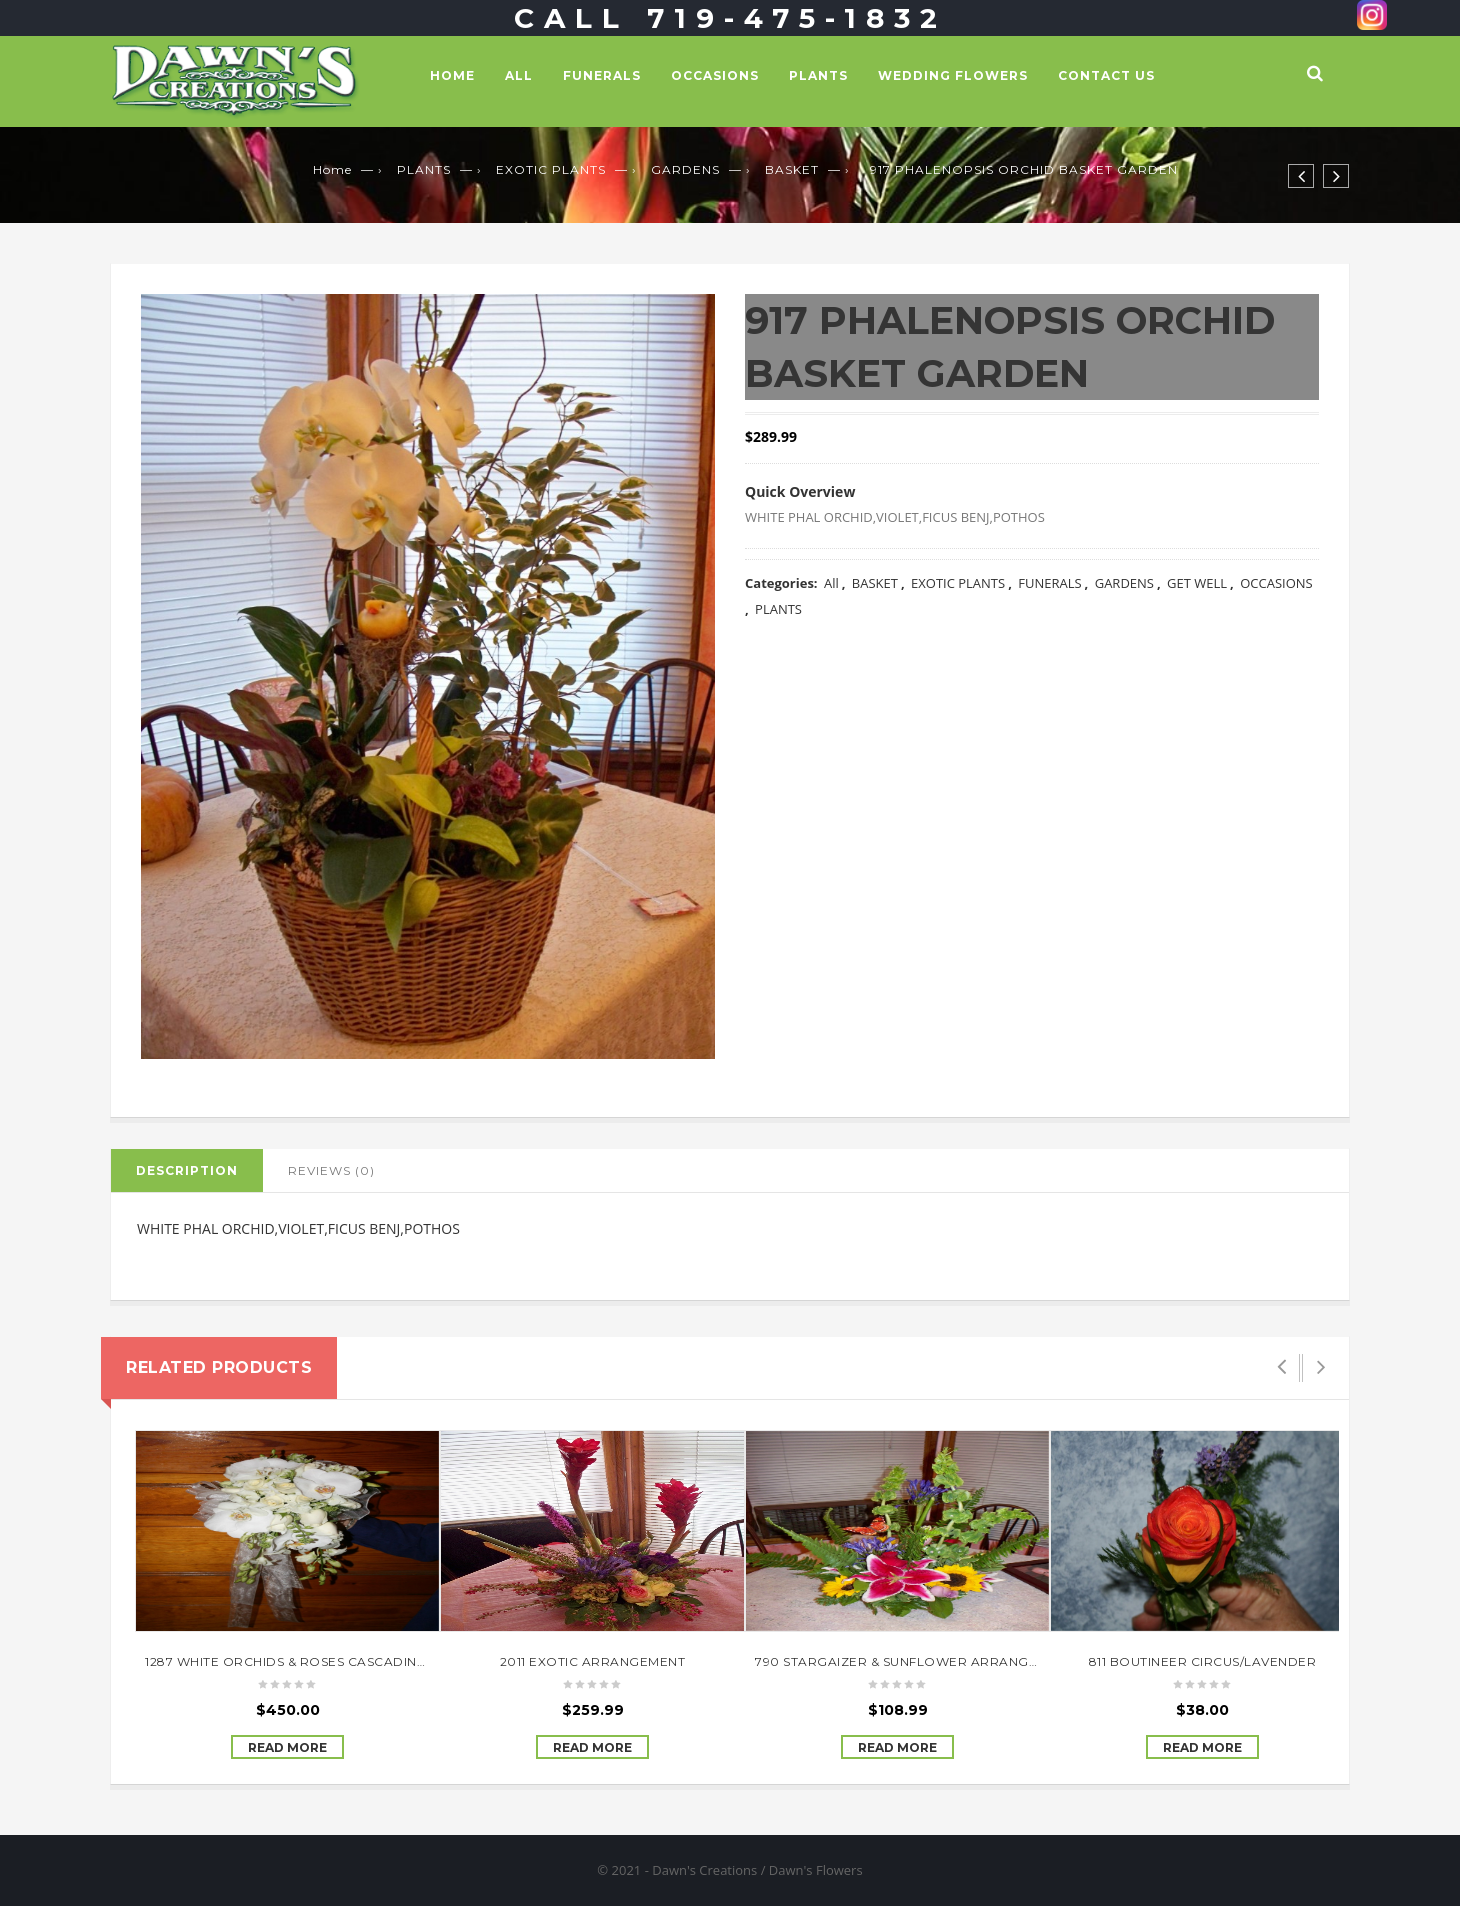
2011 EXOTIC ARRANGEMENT (593, 1661)
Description (187, 1170)
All (519, 75)
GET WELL (1197, 583)
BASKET (792, 169)
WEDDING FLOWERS (953, 75)
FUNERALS (602, 75)
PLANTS (818, 75)
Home (452, 75)
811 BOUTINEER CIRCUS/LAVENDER (1203, 1661)
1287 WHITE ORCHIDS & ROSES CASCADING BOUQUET (321, 1661)
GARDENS (685, 169)
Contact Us (1106, 75)
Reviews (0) (331, 1170)
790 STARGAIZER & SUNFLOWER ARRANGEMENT (914, 1661)
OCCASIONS (715, 75)
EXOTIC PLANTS (551, 169)
